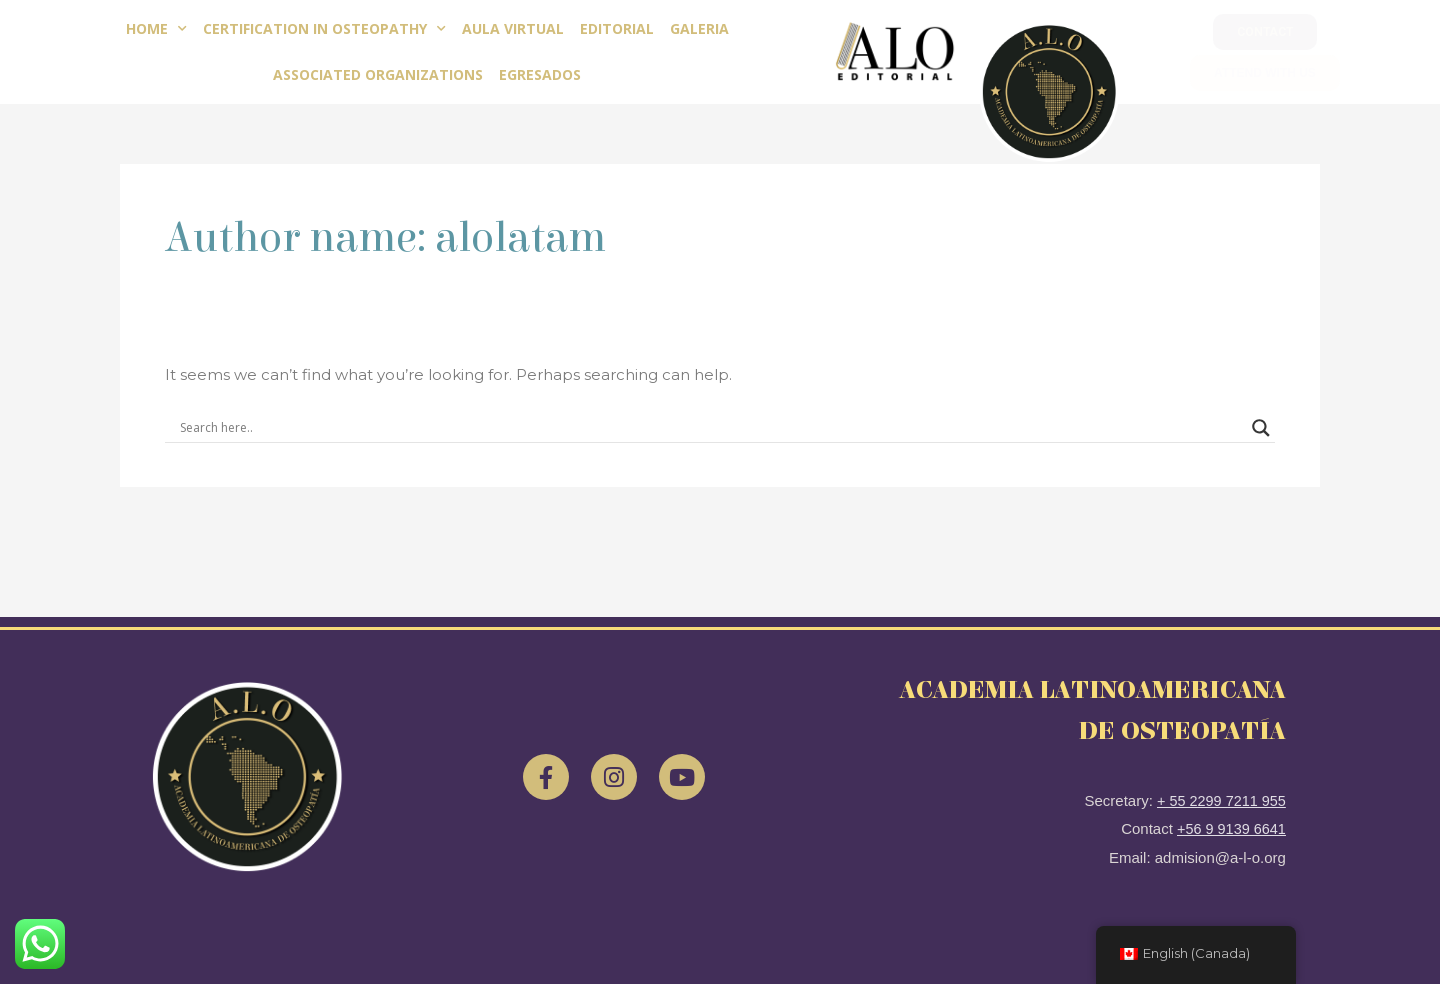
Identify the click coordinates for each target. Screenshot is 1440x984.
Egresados (540, 74)
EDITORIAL (617, 28)
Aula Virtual (513, 28)
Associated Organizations (378, 74)
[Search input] (711, 428)
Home (156, 29)
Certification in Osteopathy (324, 29)
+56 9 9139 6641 (1229, 828)
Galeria (699, 28)
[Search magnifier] (1261, 428)
